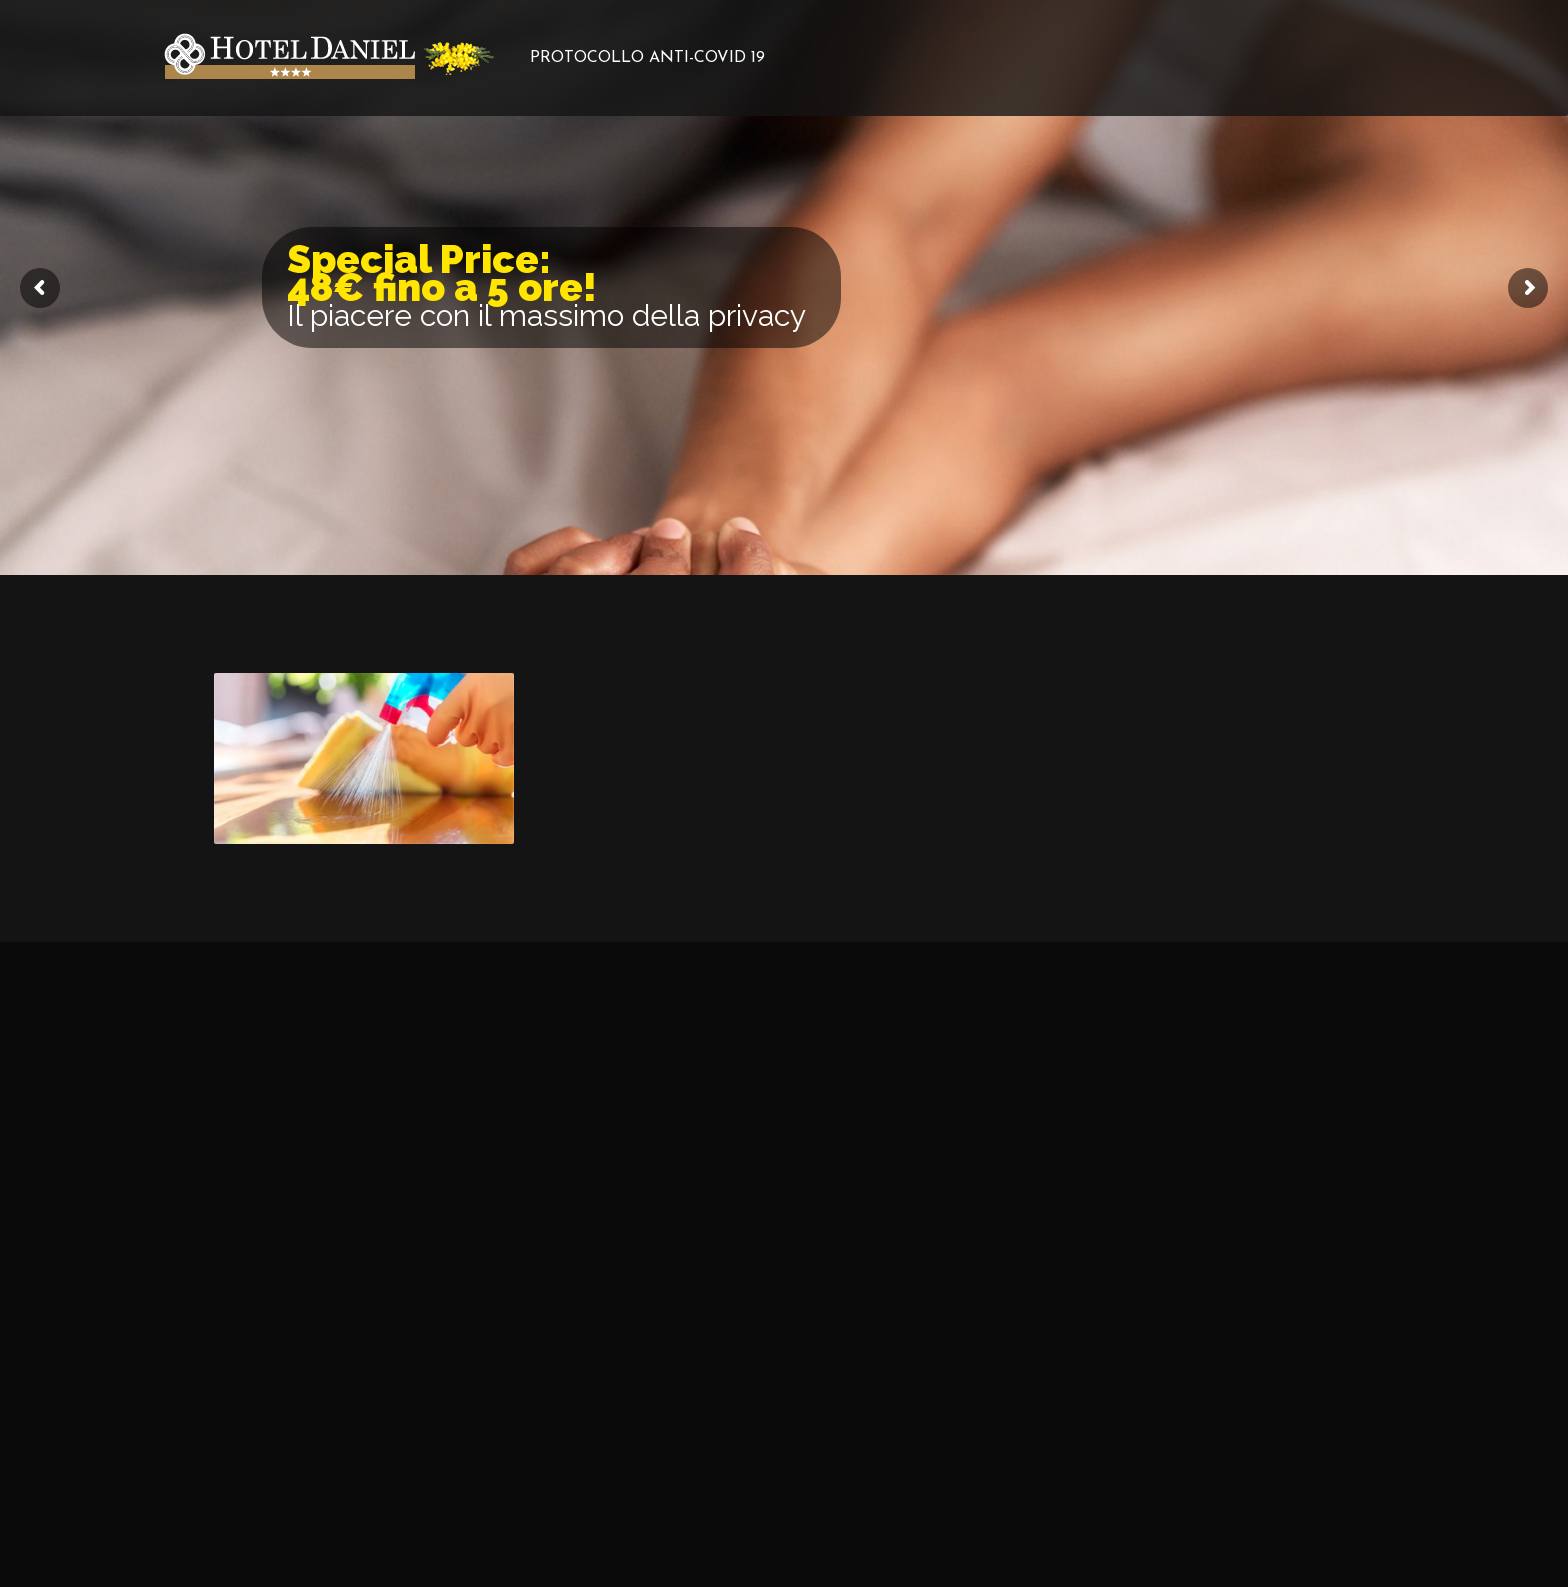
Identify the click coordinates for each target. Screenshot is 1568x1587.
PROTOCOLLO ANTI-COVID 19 (647, 58)
